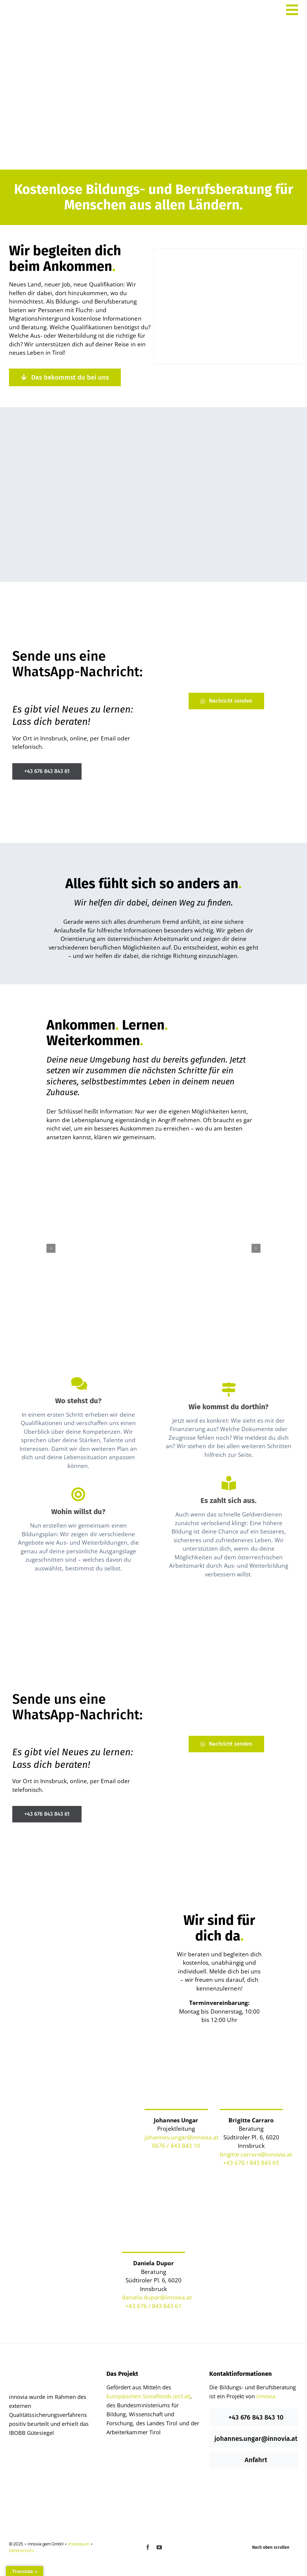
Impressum (79, 2544)
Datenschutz (21, 2550)
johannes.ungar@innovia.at (182, 2137)
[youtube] (159, 2547)
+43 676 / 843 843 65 (251, 2163)
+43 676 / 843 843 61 (153, 2306)
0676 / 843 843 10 (176, 2146)
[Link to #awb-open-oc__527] (292, 10)
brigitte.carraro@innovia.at (256, 2154)
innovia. (266, 2396)
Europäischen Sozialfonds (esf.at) (148, 2396)
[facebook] (148, 2547)
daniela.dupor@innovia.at (157, 2297)
